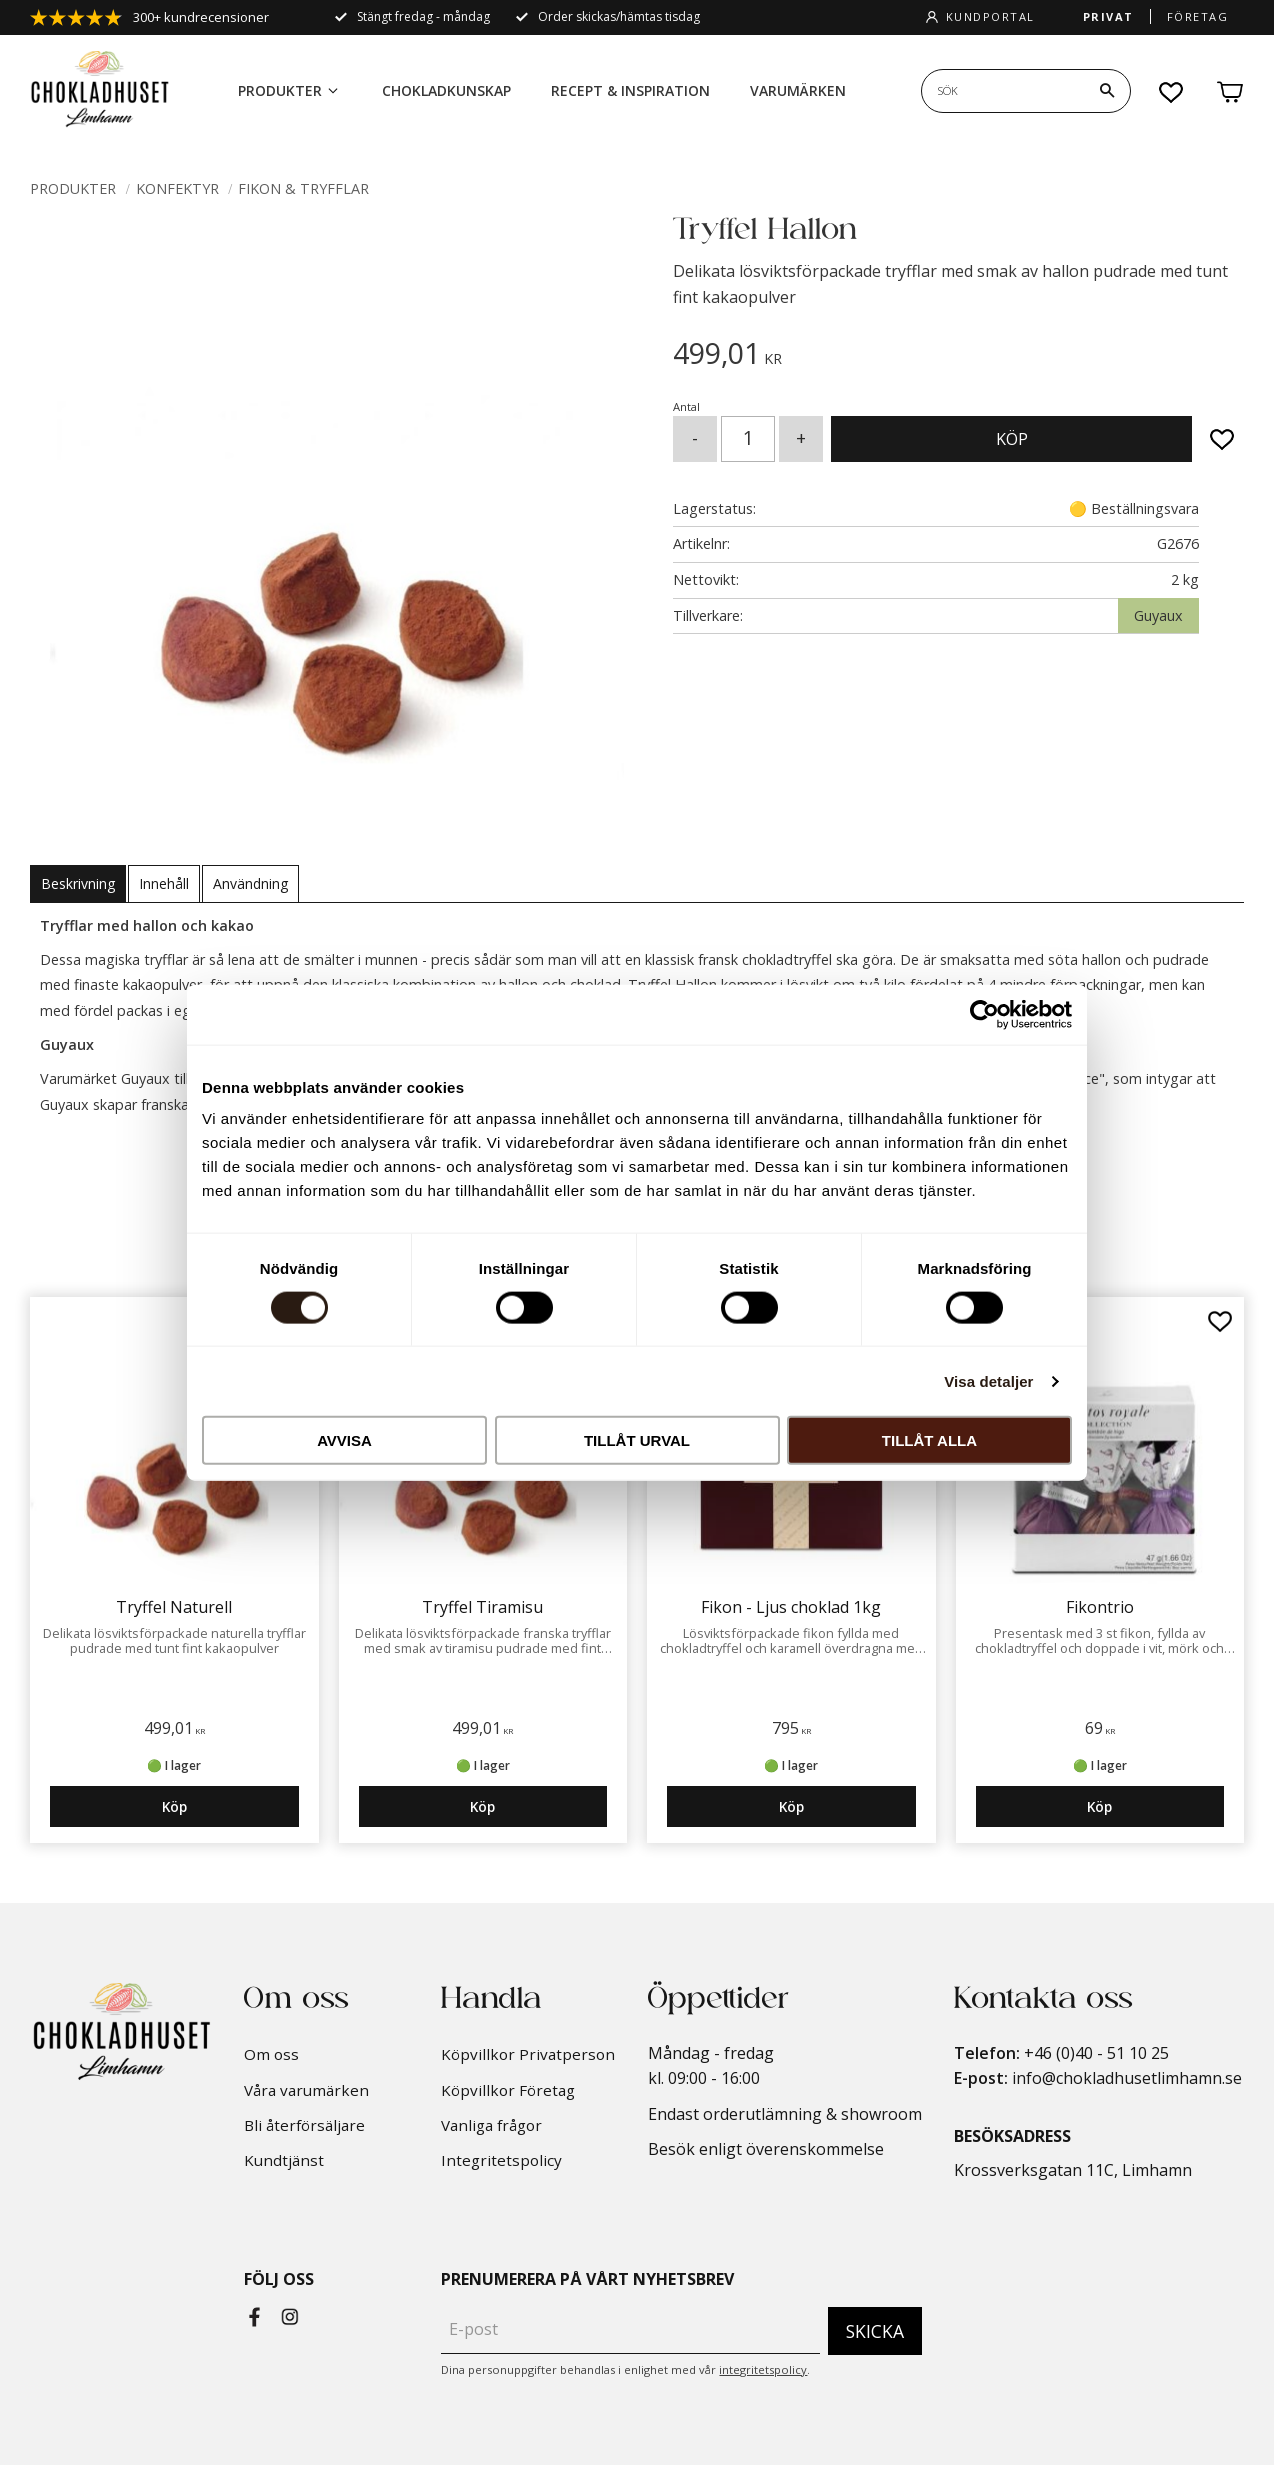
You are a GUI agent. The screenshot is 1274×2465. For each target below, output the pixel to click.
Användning (250, 883)
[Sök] (1107, 91)
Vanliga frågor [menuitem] (491, 2125)
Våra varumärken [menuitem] (306, 2090)
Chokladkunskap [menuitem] (446, 90)
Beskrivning (78, 883)
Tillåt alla (929, 1440)
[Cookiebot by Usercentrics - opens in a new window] (984, 1014)
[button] (1172, 92)
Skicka (875, 2331)
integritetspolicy (763, 2369)
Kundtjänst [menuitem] (284, 2160)
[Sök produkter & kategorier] (1003, 91)
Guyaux (1158, 615)
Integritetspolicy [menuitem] (501, 2160)
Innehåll (164, 883)
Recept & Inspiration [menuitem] (630, 90)
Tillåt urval (637, 1440)
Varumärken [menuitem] (798, 90)
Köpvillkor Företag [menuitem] (508, 2090)
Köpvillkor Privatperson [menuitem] (528, 2054)
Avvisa (344, 1440)
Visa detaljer (988, 1380)
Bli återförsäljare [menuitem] (304, 2125)
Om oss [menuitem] (271, 2054)
